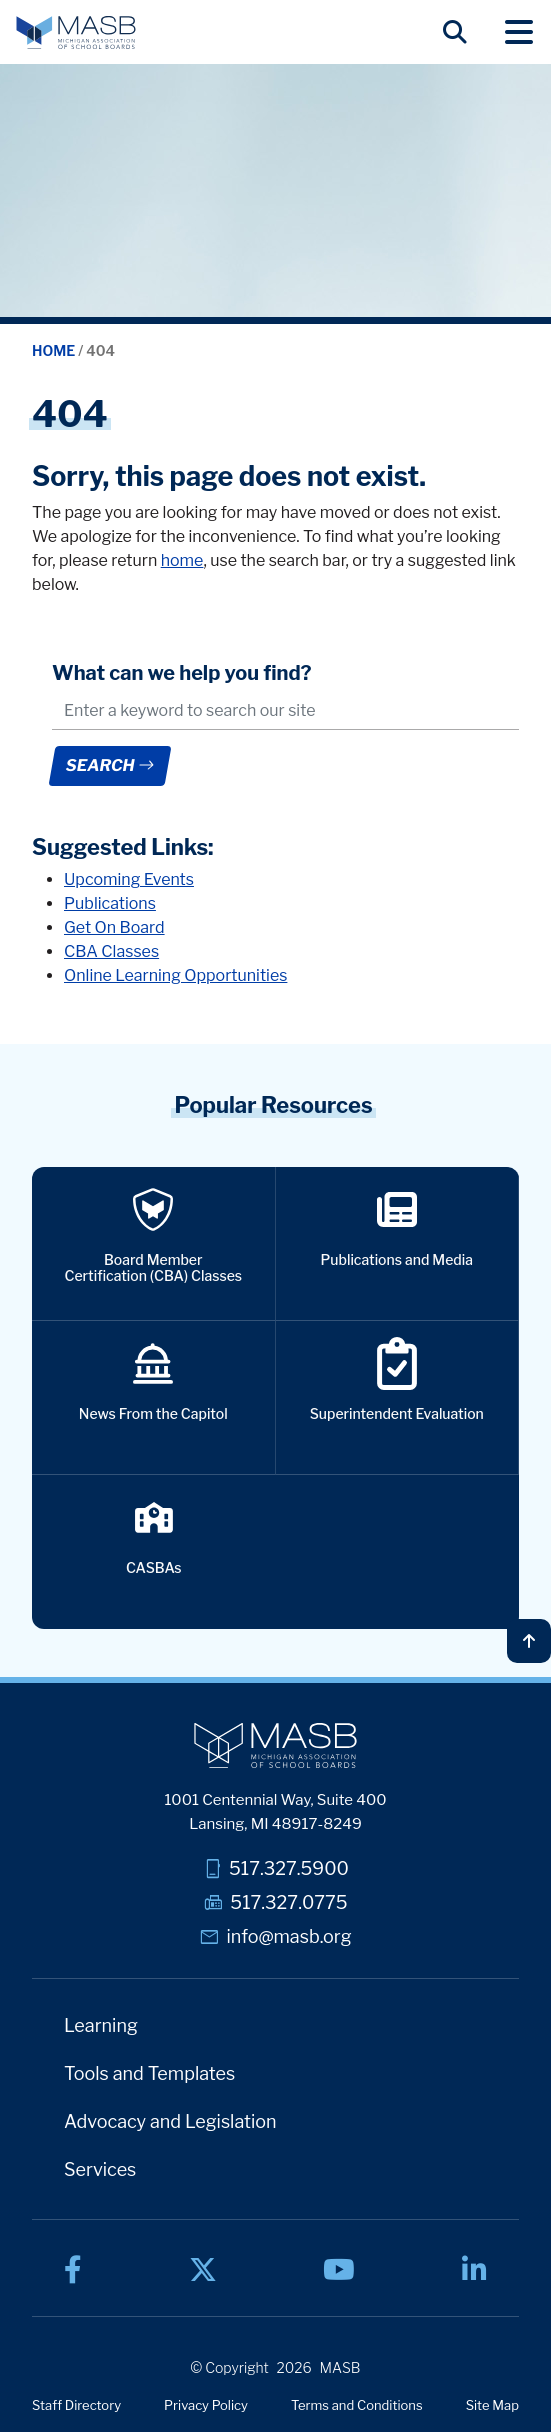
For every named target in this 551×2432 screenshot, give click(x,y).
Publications (110, 903)
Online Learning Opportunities (175, 975)
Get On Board (114, 927)
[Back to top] (529, 1641)
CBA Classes (111, 951)
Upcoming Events (129, 879)
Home (55, 350)
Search (109, 765)
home (182, 560)
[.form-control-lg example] (285, 711)
